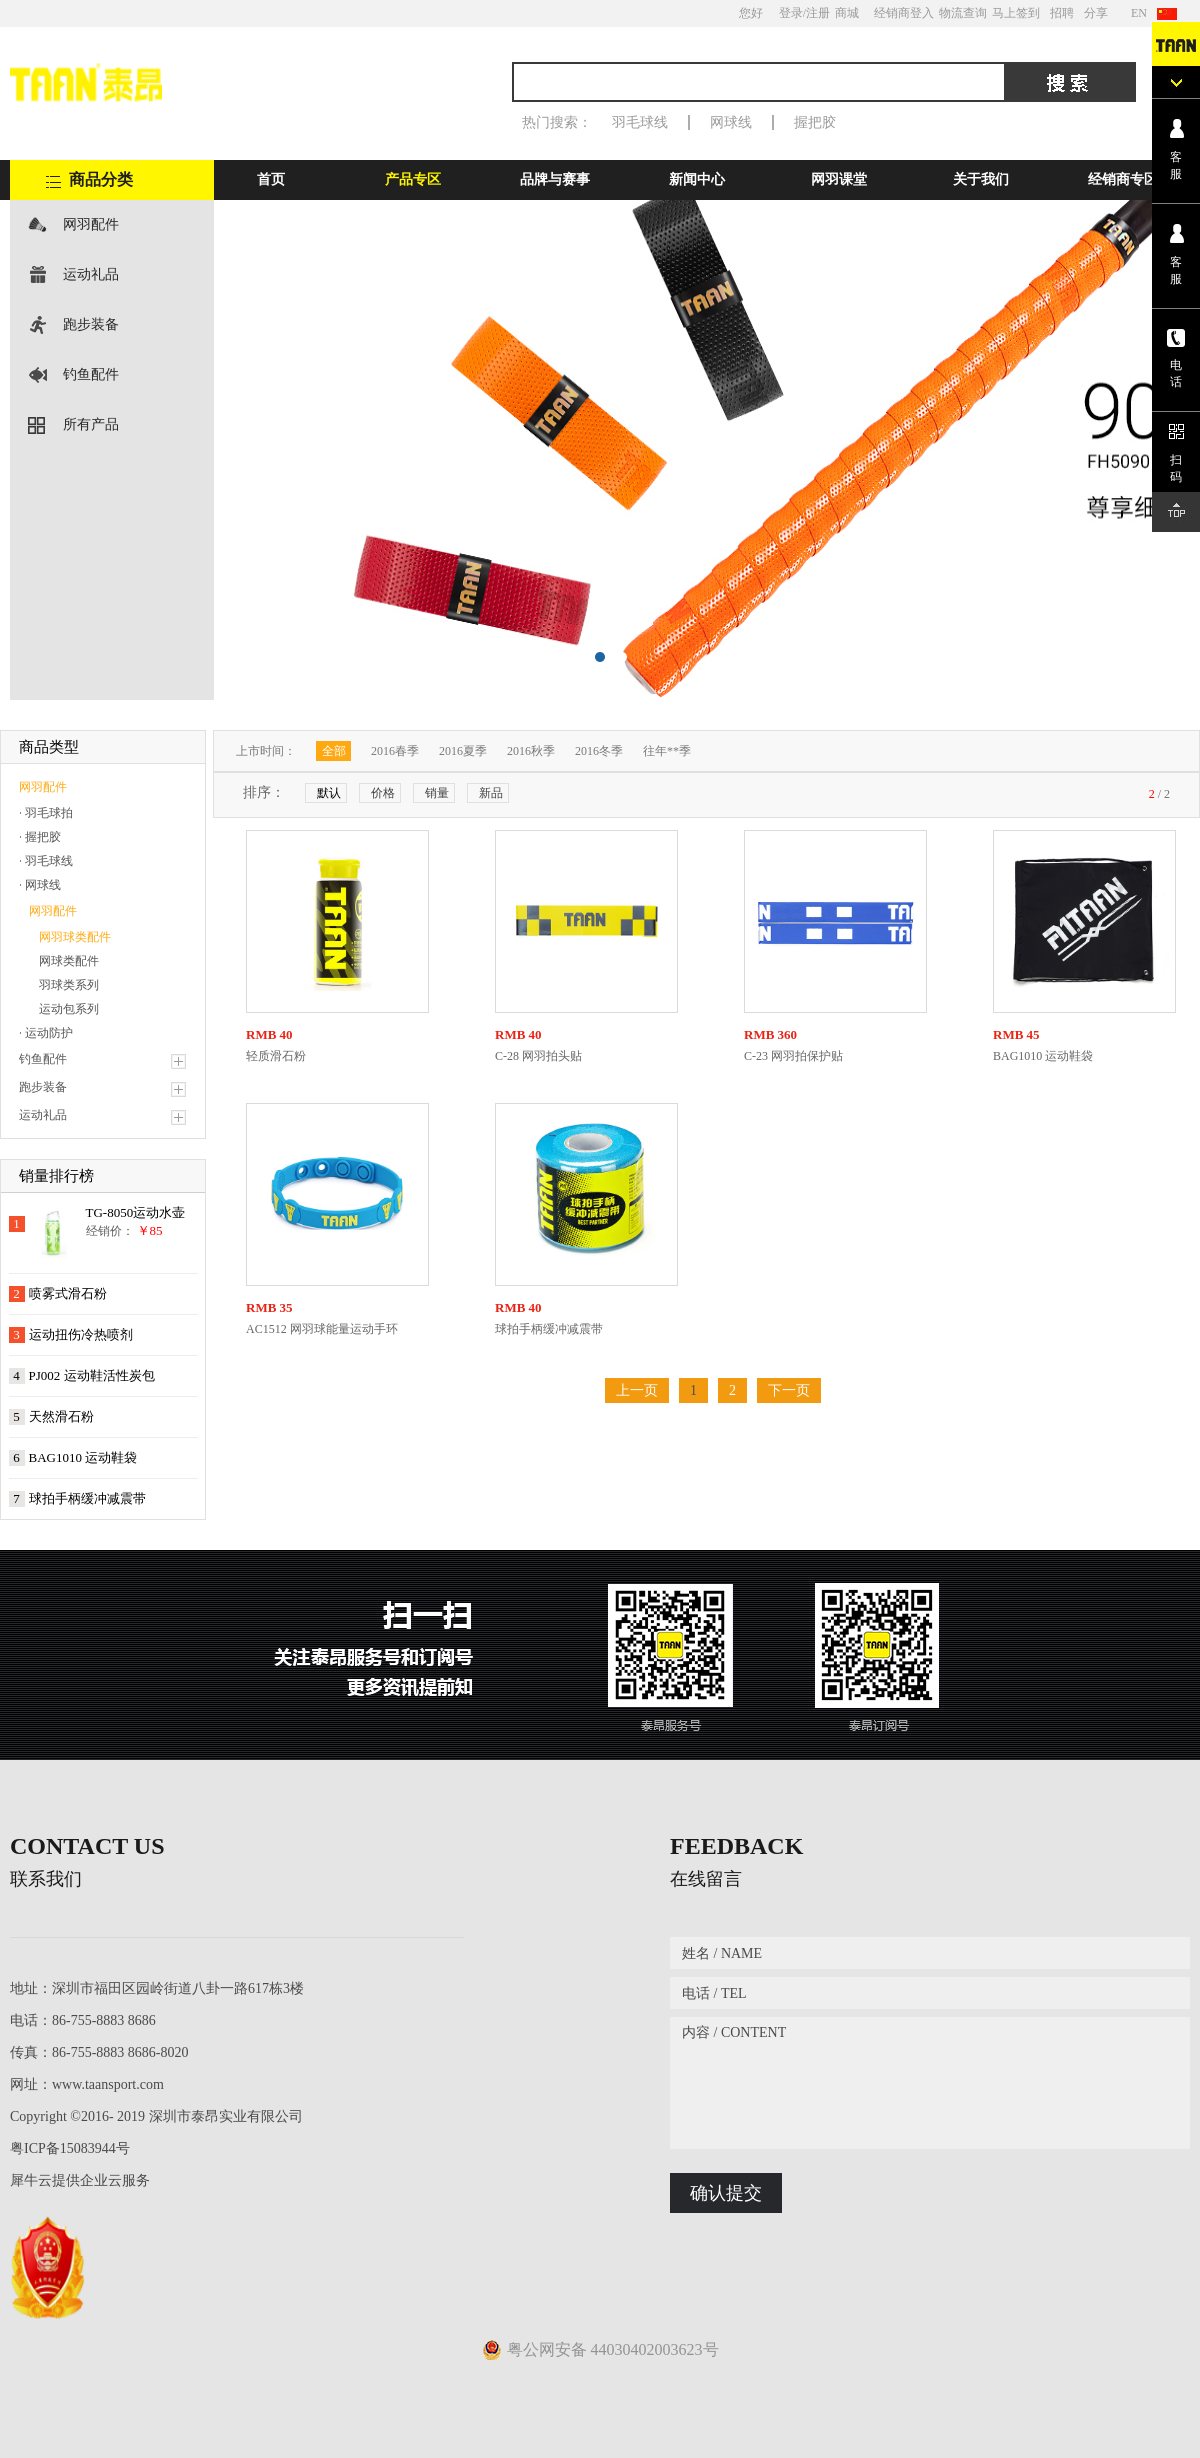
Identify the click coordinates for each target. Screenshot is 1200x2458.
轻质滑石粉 (276, 1056)
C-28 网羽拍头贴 (538, 1056)
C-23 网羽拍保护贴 (793, 1056)
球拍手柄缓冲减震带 (87, 1498)
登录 (791, 13)
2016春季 (395, 751)
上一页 (637, 1390)
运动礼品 (91, 274)
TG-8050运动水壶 (136, 1212)
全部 (334, 751)
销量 (437, 793)
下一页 (789, 1390)
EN (1139, 13)
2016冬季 (599, 751)
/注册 (816, 13)
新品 (491, 793)
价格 (383, 793)
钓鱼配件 (91, 374)
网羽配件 (91, 224)
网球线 (731, 122)
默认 (329, 793)
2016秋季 (531, 751)
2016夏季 (463, 751)
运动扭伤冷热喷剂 (81, 1334)
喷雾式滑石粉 (68, 1293)
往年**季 (667, 751)
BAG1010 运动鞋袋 (83, 1457)
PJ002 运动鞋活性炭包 (92, 1375)
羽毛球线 (640, 122)
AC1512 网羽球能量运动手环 (322, 1329)
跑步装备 (91, 324)
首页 (271, 179)
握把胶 (815, 122)
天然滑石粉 (61, 1416)
